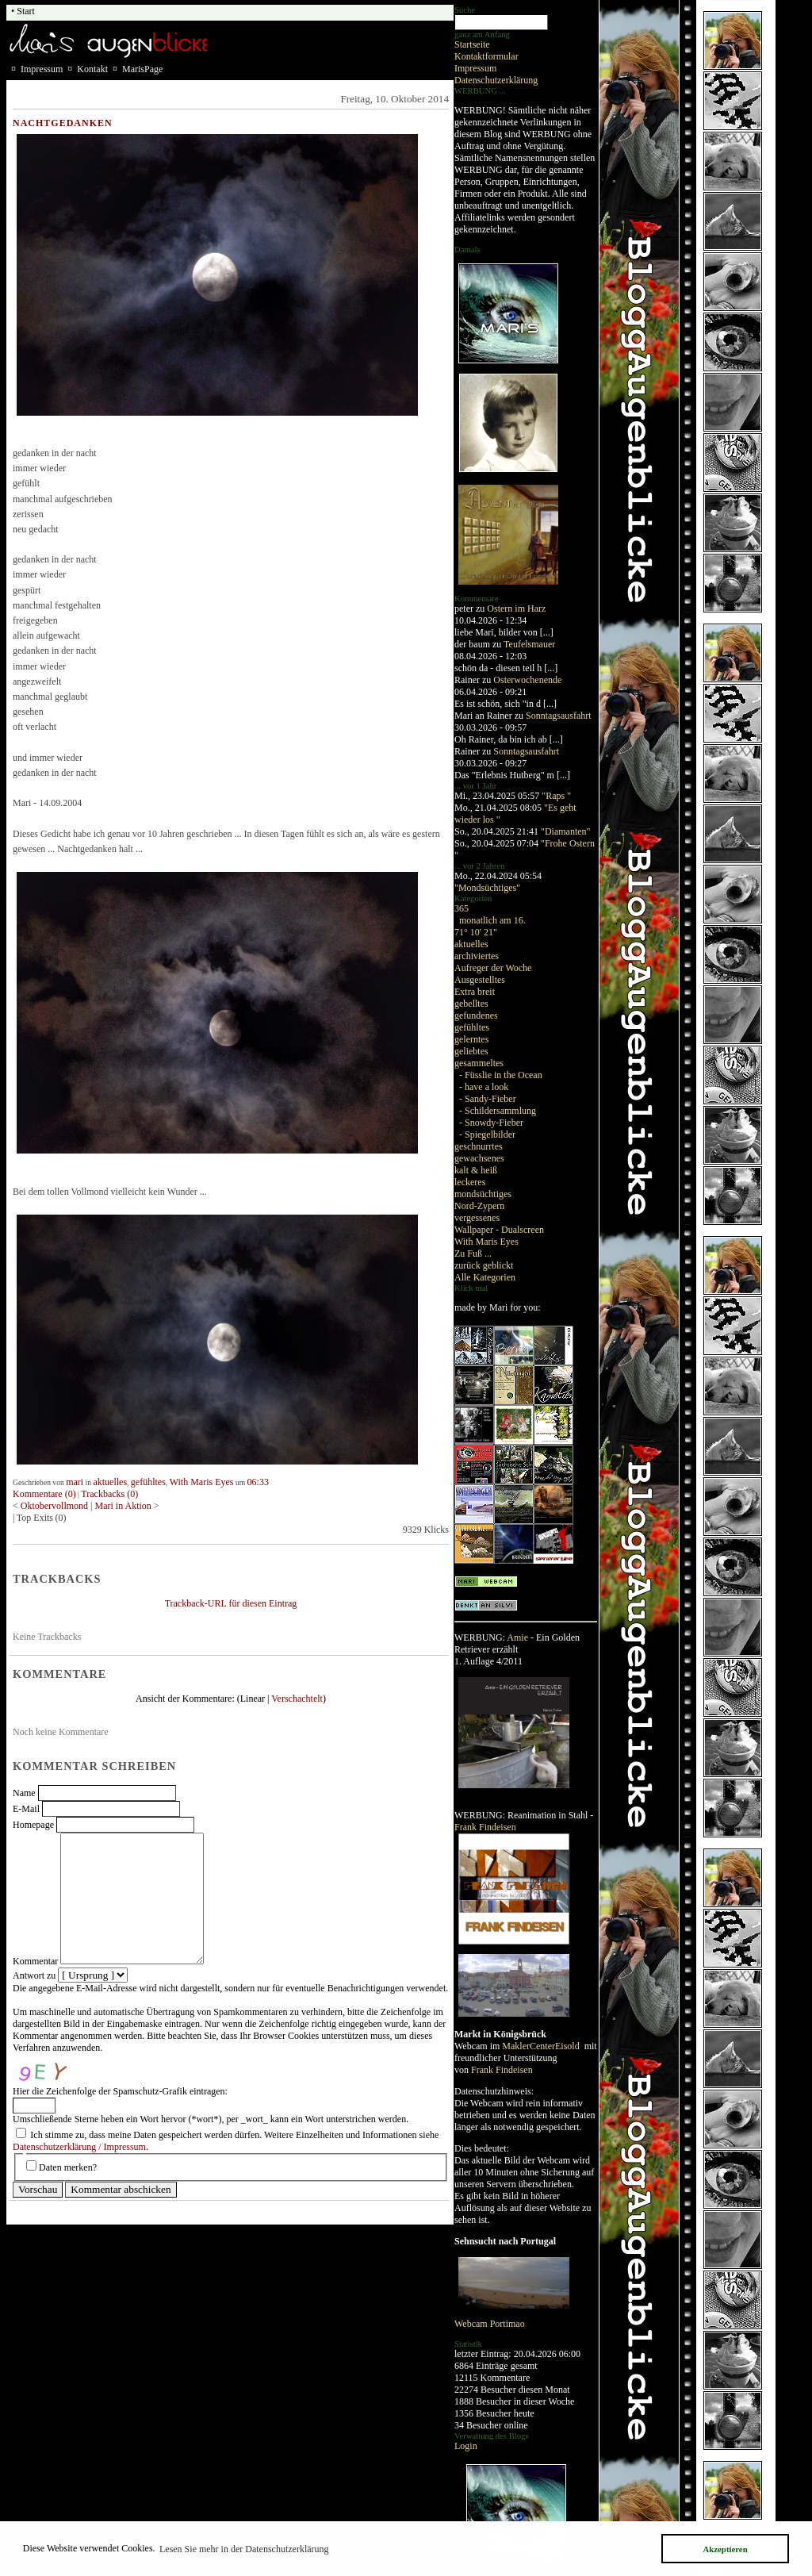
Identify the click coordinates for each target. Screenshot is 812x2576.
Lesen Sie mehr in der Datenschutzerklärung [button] (244, 2549)
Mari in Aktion (123, 1505)
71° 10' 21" (475, 932)
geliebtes (471, 1051)
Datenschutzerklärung (496, 80)
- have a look (483, 1086)
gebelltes (471, 1003)
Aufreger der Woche (492, 967)
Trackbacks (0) (109, 1493)
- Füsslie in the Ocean (500, 1075)
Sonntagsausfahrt (559, 715)
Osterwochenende (527, 679)
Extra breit (474, 991)
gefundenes (476, 1015)
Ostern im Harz (516, 608)
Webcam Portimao (489, 2323)
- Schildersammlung (497, 1110)
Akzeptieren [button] (725, 2549)
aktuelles (471, 944)
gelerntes (471, 1039)
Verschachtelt (297, 1698)
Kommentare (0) (44, 1493)
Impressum (475, 68)
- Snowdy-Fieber (491, 1122)
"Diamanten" (565, 831)
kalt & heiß (475, 1170)
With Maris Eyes (486, 1241)
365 (461, 908)
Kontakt (92, 69)
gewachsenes (479, 1158)
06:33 (258, 1482)
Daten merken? (68, 2167)
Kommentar (35, 1961)
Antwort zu (34, 1975)
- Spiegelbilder (487, 1134)
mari (74, 1482)
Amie (517, 1637)
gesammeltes (479, 1063)
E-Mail (26, 1808)
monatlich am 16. (492, 920)
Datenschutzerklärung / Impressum (79, 2146)
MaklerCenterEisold (541, 2046)
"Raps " (556, 795)
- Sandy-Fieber (487, 1098)
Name (24, 1793)
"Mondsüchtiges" (487, 887)
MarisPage (142, 69)
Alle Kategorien (484, 1277)
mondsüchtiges (482, 1194)
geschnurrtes (478, 1146)
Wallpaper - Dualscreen (499, 1229)
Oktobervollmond (54, 1505)
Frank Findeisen (485, 1827)
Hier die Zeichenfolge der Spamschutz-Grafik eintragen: (120, 2091)
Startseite (472, 44)
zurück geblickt (483, 1265)
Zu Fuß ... (473, 1253)
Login (465, 2445)
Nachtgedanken (63, 123)
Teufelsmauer (529, 644)
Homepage (33, 1824)
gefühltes (471, 1027)
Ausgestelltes (479, 979)
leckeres (469, 1182)
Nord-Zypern (479, 1205)
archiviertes (476, 956)
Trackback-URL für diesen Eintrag (231, 1603)
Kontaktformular (486, 56)
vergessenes (477, 1217)
